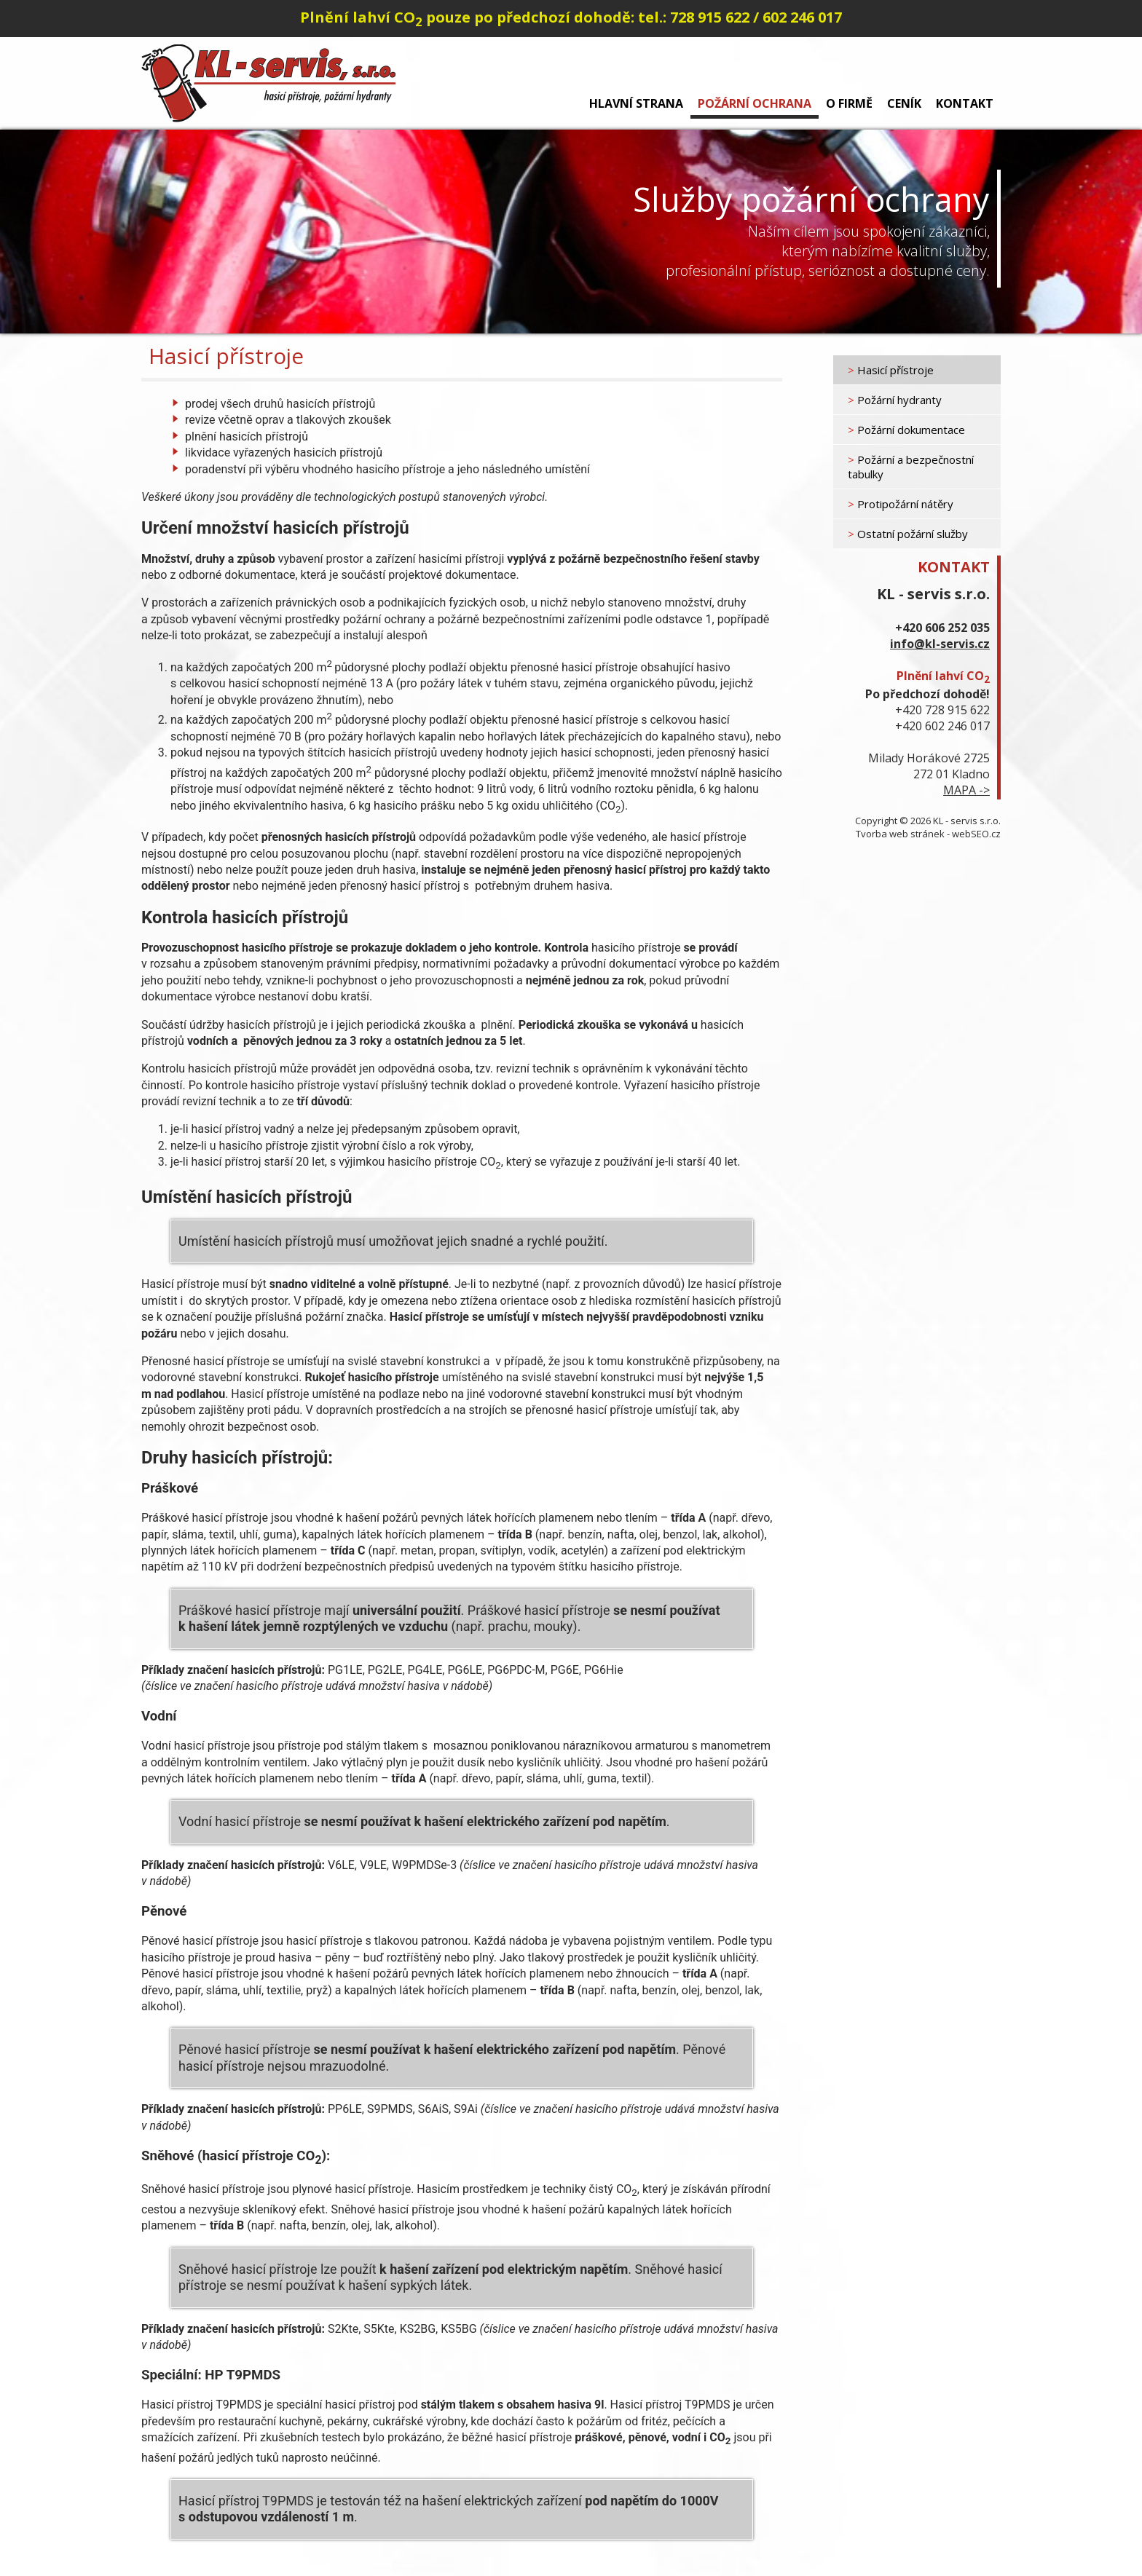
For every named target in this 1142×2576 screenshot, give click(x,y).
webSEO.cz (976, 833)
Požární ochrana (754, 103)
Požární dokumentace (906, 429)
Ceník (904, 103)
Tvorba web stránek (900, 833)
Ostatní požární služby (908, 533)
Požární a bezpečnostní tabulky (911, 466)
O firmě (849, 103)
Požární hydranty (895, 399)
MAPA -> (966, 790)
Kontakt (964, 103)
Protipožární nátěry (900, 504)
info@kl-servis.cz (940, 644)
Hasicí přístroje (891, 370)
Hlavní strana (636, 103)
